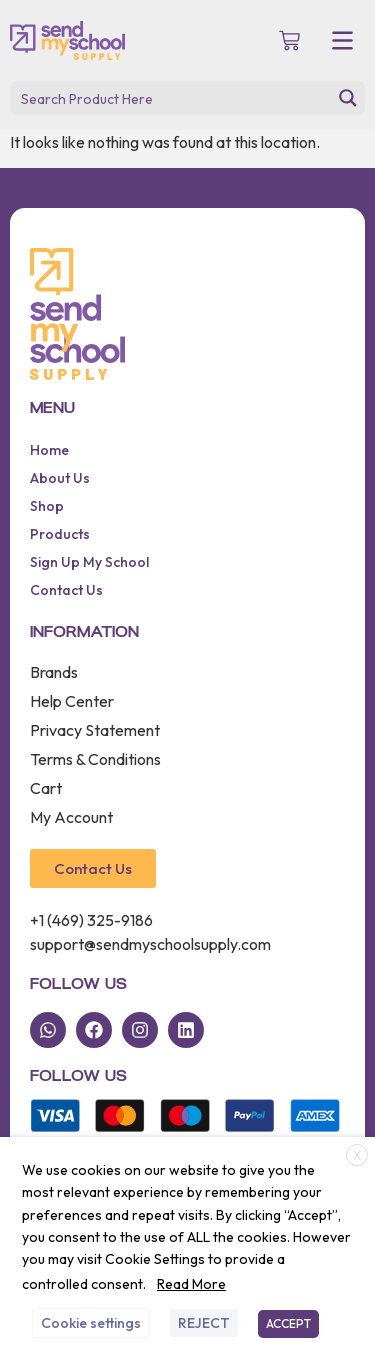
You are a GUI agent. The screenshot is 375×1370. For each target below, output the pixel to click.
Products (60, 534)
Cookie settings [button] (91, 1323)
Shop (47, 506)
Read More (191, 1284)
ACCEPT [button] (288, 1323)
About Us (60, 478)
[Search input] (171, 98)
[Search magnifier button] (348, 98)
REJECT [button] (204, 1323)
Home (49, 450)
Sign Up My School (89, 562)
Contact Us (66, 590)
